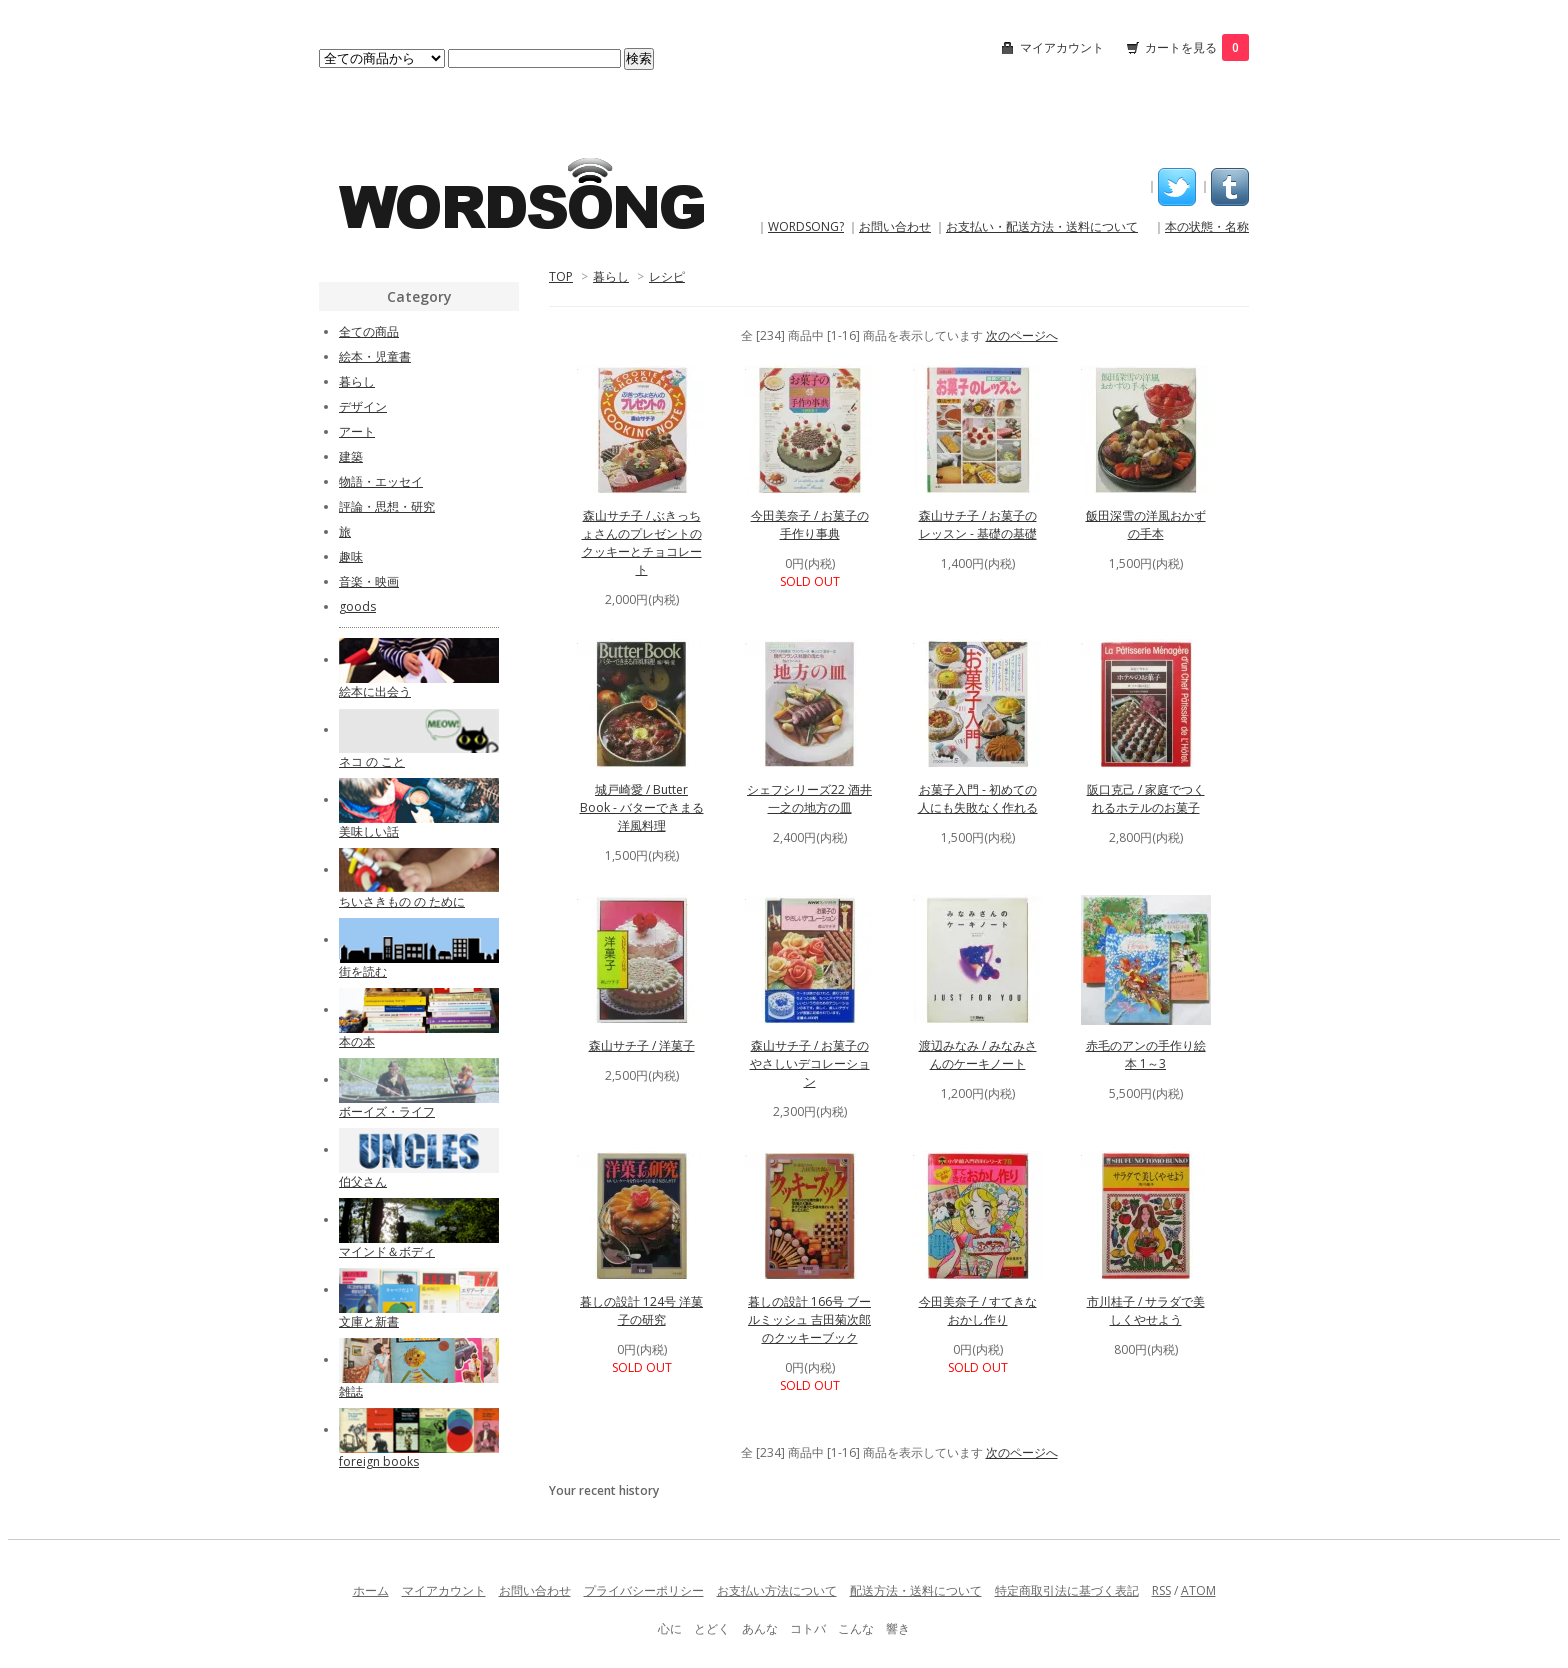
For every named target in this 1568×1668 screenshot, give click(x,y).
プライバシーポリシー (644, 1590)
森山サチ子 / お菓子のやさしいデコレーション (810, 1063)
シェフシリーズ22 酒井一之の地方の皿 (809, 798)
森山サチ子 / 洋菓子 (642, 1045)
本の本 (357, 1041)
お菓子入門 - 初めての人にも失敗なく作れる (978, 798)
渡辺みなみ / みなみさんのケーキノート (978, 1054)
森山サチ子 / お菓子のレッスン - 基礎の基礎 (978, 524)
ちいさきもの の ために (402, 901)
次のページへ (1022, 335)
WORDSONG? (806, 226)
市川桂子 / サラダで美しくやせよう (1146, 1310)
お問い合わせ (895, 226)
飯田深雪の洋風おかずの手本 (1146, 524)
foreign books (379, 1461)
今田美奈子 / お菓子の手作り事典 (810, 524)
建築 (351, 456)
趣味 (351, 556)
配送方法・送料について (916, 1590)
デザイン (363, 406)
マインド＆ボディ (387, 1251)
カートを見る (1197, 47)
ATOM (1198, 1590)
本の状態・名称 (1207, 226)
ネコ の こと (372, 761)
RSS (1161, 1590)
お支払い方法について (777, 1590)
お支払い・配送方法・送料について (1042, 226)
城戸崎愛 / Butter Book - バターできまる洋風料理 (642, 807)
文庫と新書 (369, 1321)
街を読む (363, 971)
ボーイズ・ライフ (387, 1111)
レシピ (667, 276)
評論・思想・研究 (387, 506)
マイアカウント (1062, 47)
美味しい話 (369, 831)
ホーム (371, 1590)
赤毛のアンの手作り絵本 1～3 (1146, 1054)
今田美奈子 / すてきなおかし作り (978, 1310)
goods (357, 606)
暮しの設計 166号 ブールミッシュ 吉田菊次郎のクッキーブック (809, 1319)
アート (357, 431)
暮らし (611, 276)
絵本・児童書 (375, 356)
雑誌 (351, 1391)
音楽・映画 (369, 581)
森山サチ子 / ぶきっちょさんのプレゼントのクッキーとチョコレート (642, 542)
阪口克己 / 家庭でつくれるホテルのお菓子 (1146, 798)
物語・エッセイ (381, 481)
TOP (561, 276)
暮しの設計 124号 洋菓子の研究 (641, 1310)
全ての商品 (369, 331)
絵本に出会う (375, 691)
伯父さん (363, 1181)
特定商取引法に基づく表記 (1067, 1590)
